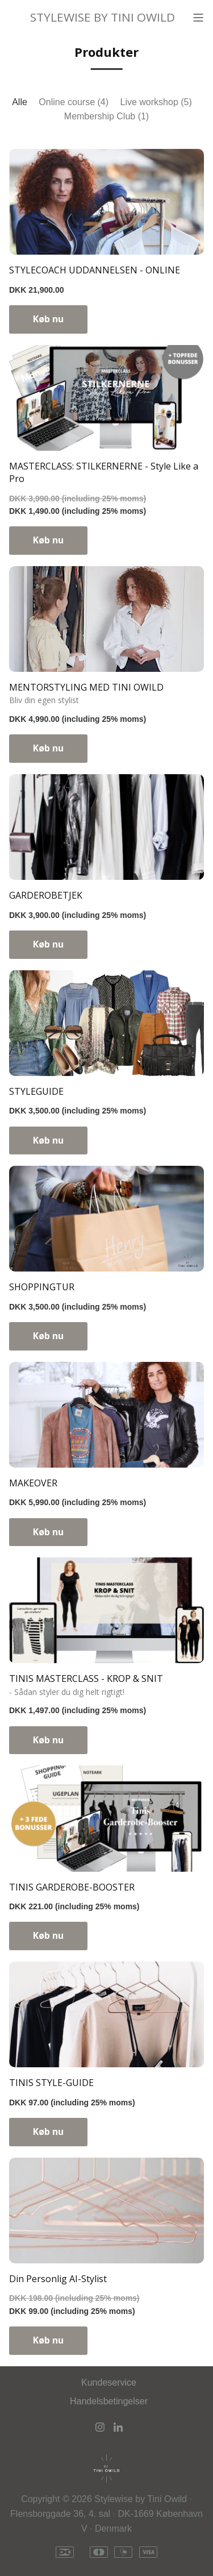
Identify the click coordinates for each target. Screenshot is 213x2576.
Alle (19, 102)
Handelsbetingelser (109, 2401)
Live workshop (156, 102)
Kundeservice (108, 2382)
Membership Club (106, 116)
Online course (73, 102)
